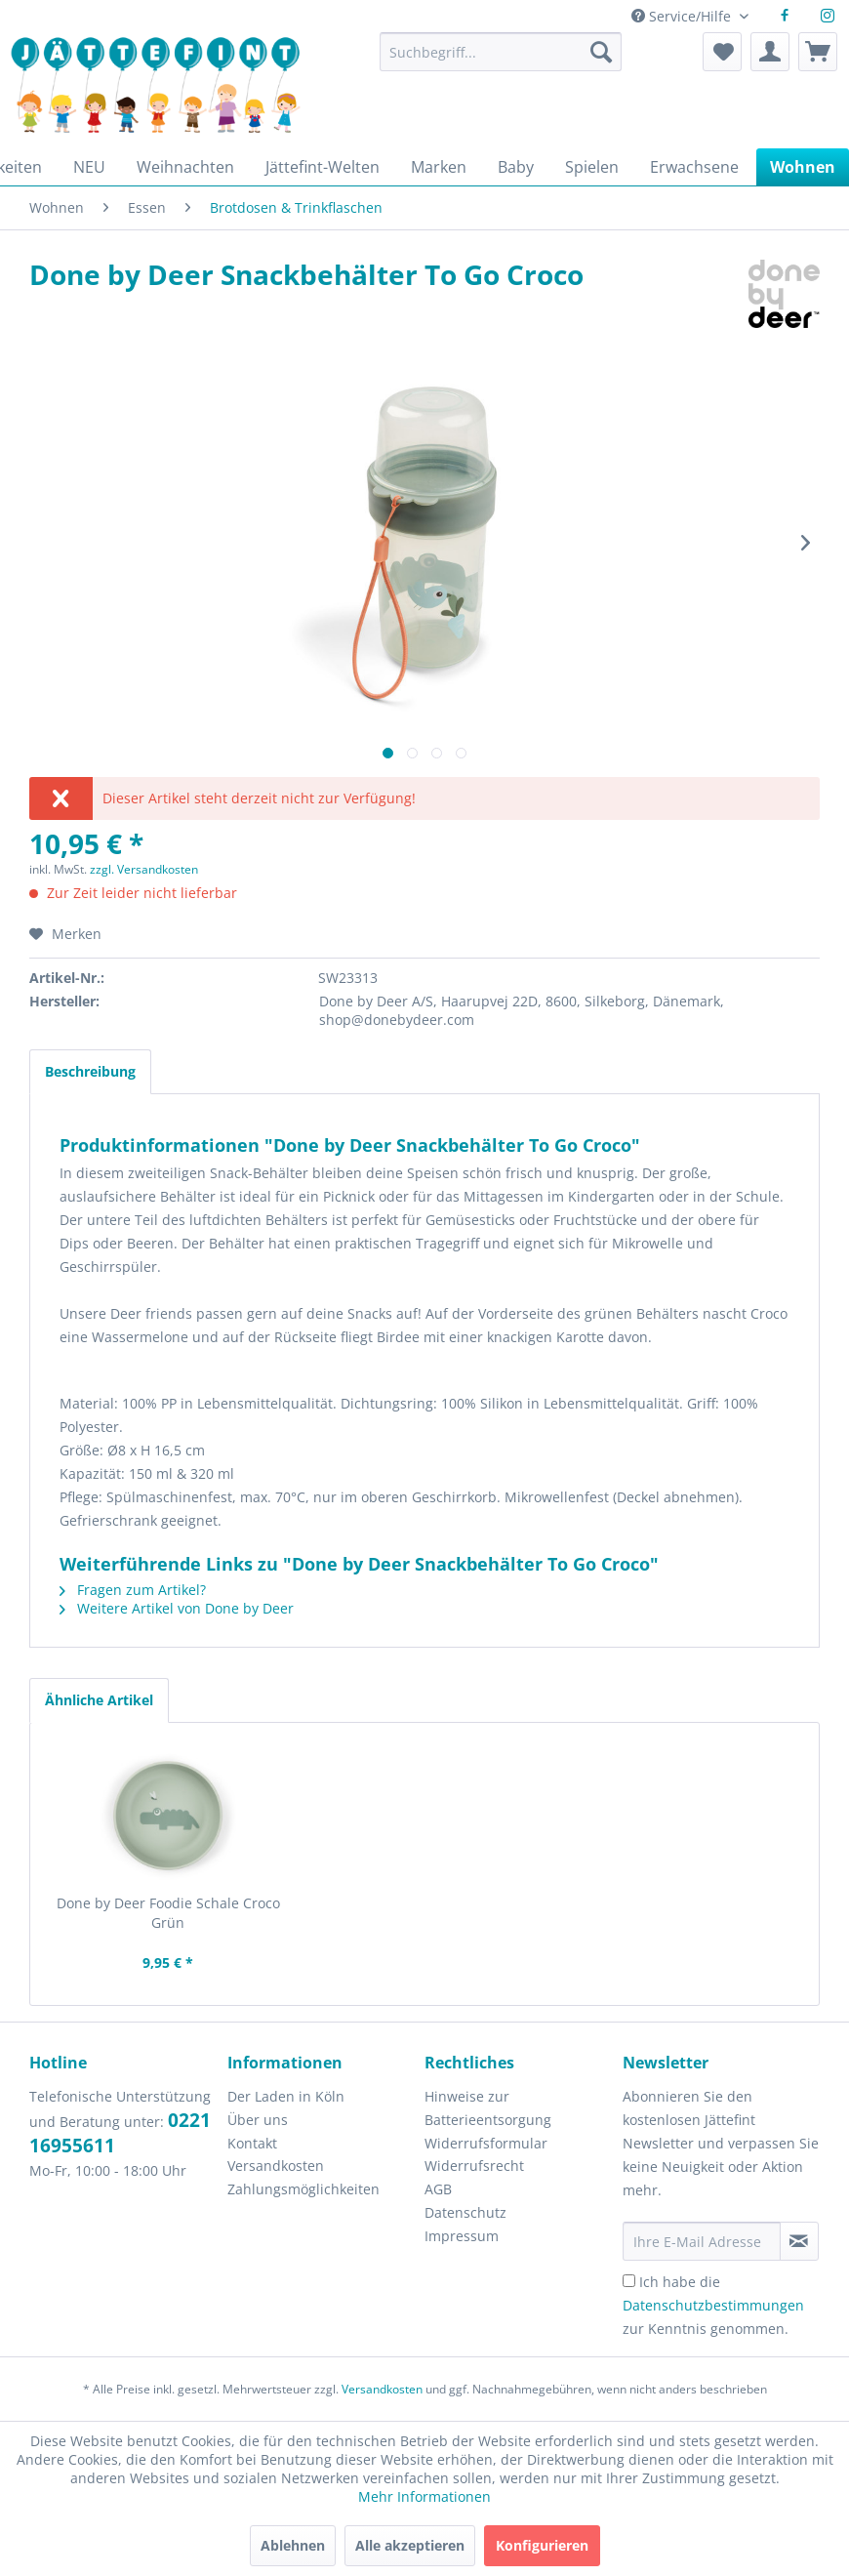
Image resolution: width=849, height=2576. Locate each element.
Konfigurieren (542, 2545)
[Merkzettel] (722, 51)
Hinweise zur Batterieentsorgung (487, 2108)
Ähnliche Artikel (99, 1700)
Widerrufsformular (485, 2143)
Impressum (461, 2236)
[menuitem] (501, 61)
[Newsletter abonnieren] (800, 2241)
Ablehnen (293, 2545)
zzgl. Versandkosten (144, 869)
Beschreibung (90, 1071)
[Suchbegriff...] (501, 51)
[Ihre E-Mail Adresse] (702, 2241)
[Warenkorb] (817, 51)
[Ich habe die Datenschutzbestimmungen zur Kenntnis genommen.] (629, 2280)
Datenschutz (465, 2212)
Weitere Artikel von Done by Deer (177, 1608)
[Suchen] (601, 51)
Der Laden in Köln (285, 2096)
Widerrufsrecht (474, 2165)
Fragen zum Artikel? (133, 1589)
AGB (438, 2189)
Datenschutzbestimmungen (713, 2305)
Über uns (257, 2119)
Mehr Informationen (424, 2496)
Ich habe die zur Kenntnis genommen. (713, 2305)
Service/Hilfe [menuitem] (683, 16)
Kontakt (252, 2143)
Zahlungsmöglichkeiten (303, 2189)
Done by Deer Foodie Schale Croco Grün (168, 1913)
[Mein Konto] (769, 51)
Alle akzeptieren (410, 2545)
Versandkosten (275, 2165)
